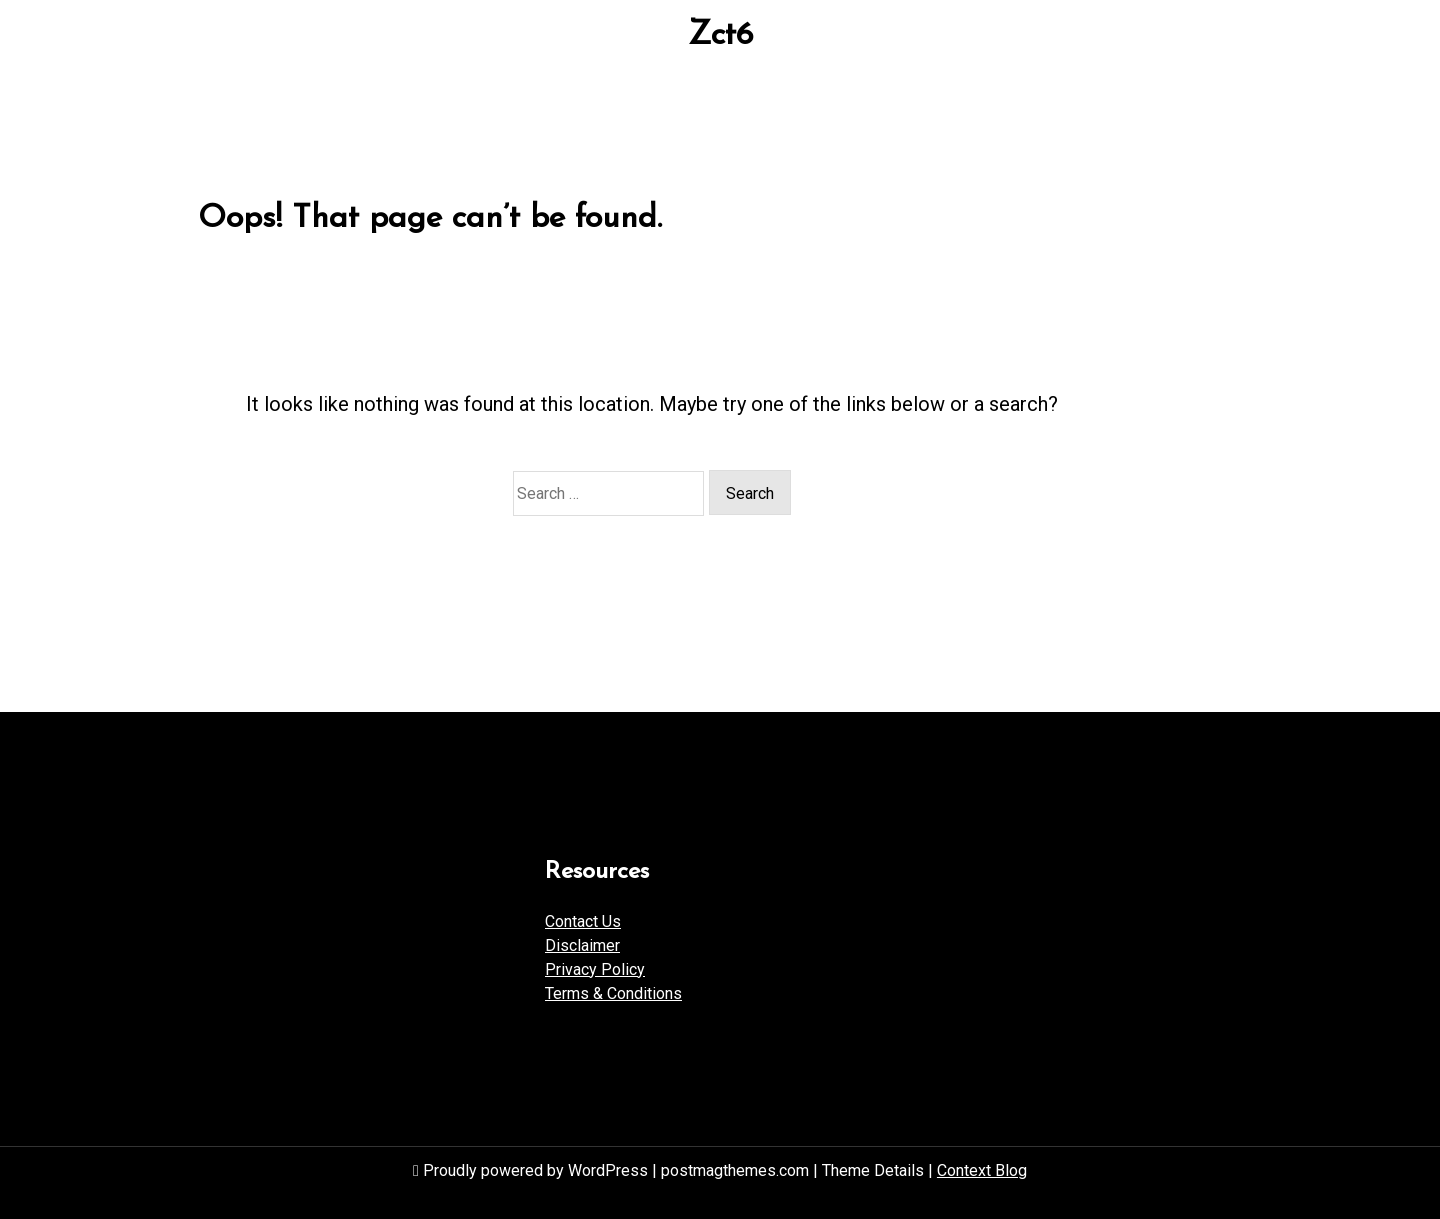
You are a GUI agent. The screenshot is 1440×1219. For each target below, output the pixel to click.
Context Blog (982, 1170)
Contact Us (583, 921)
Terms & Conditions (613, 993)
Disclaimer (582, 945)
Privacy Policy (595, 969)
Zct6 (720, 36)
